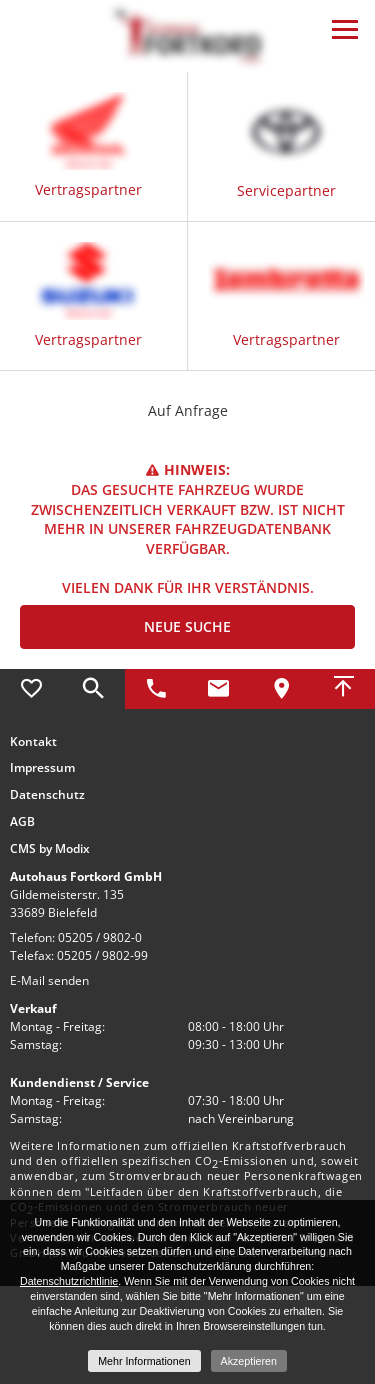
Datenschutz (47, 795)
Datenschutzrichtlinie (69, 1281)
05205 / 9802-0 (100, 937)
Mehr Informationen (144, 1361)
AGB (22, 822)
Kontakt (33, 742)
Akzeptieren (249, 1361)
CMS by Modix (50, 849)
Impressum (42, 768)
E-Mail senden (49, 980)
